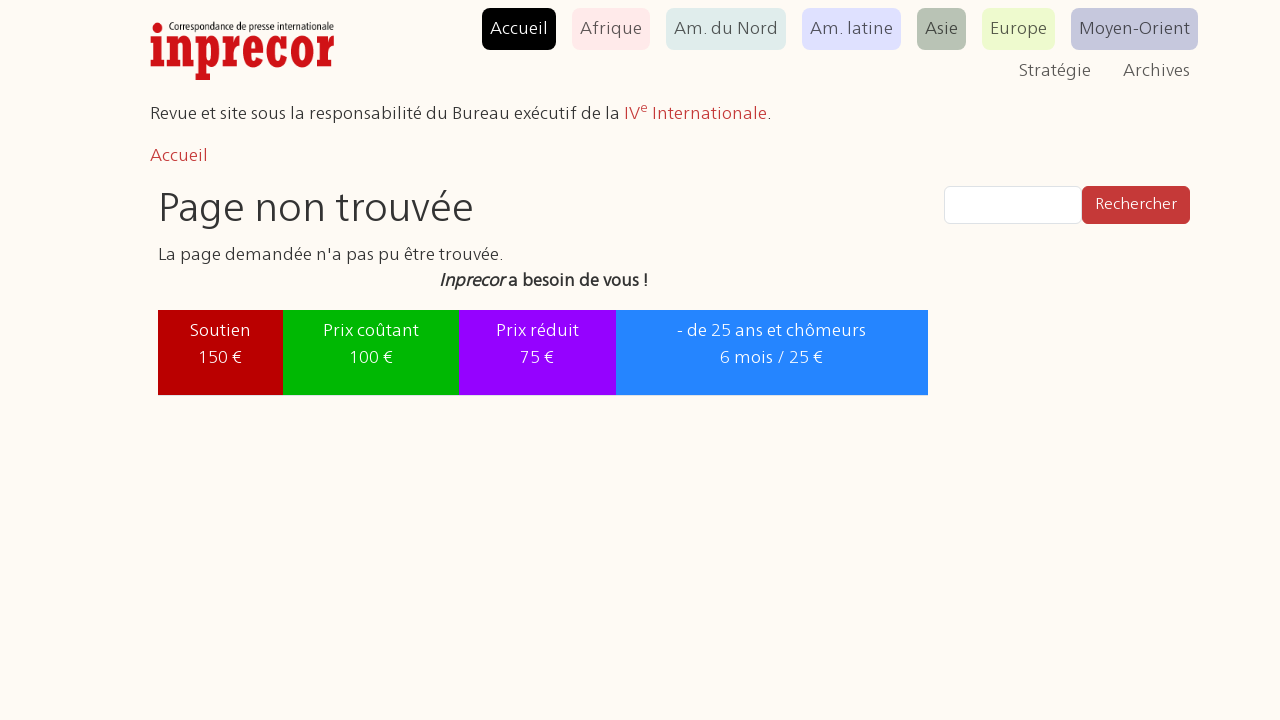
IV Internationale (695, 114)
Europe (1018, 29)
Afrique (611, 29)
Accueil (519, 29)
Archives (1156, 71)
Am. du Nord (726, 29)
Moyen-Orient (1134, 29)
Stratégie (1055, 71)
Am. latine (851, 29)
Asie (941, 29)
